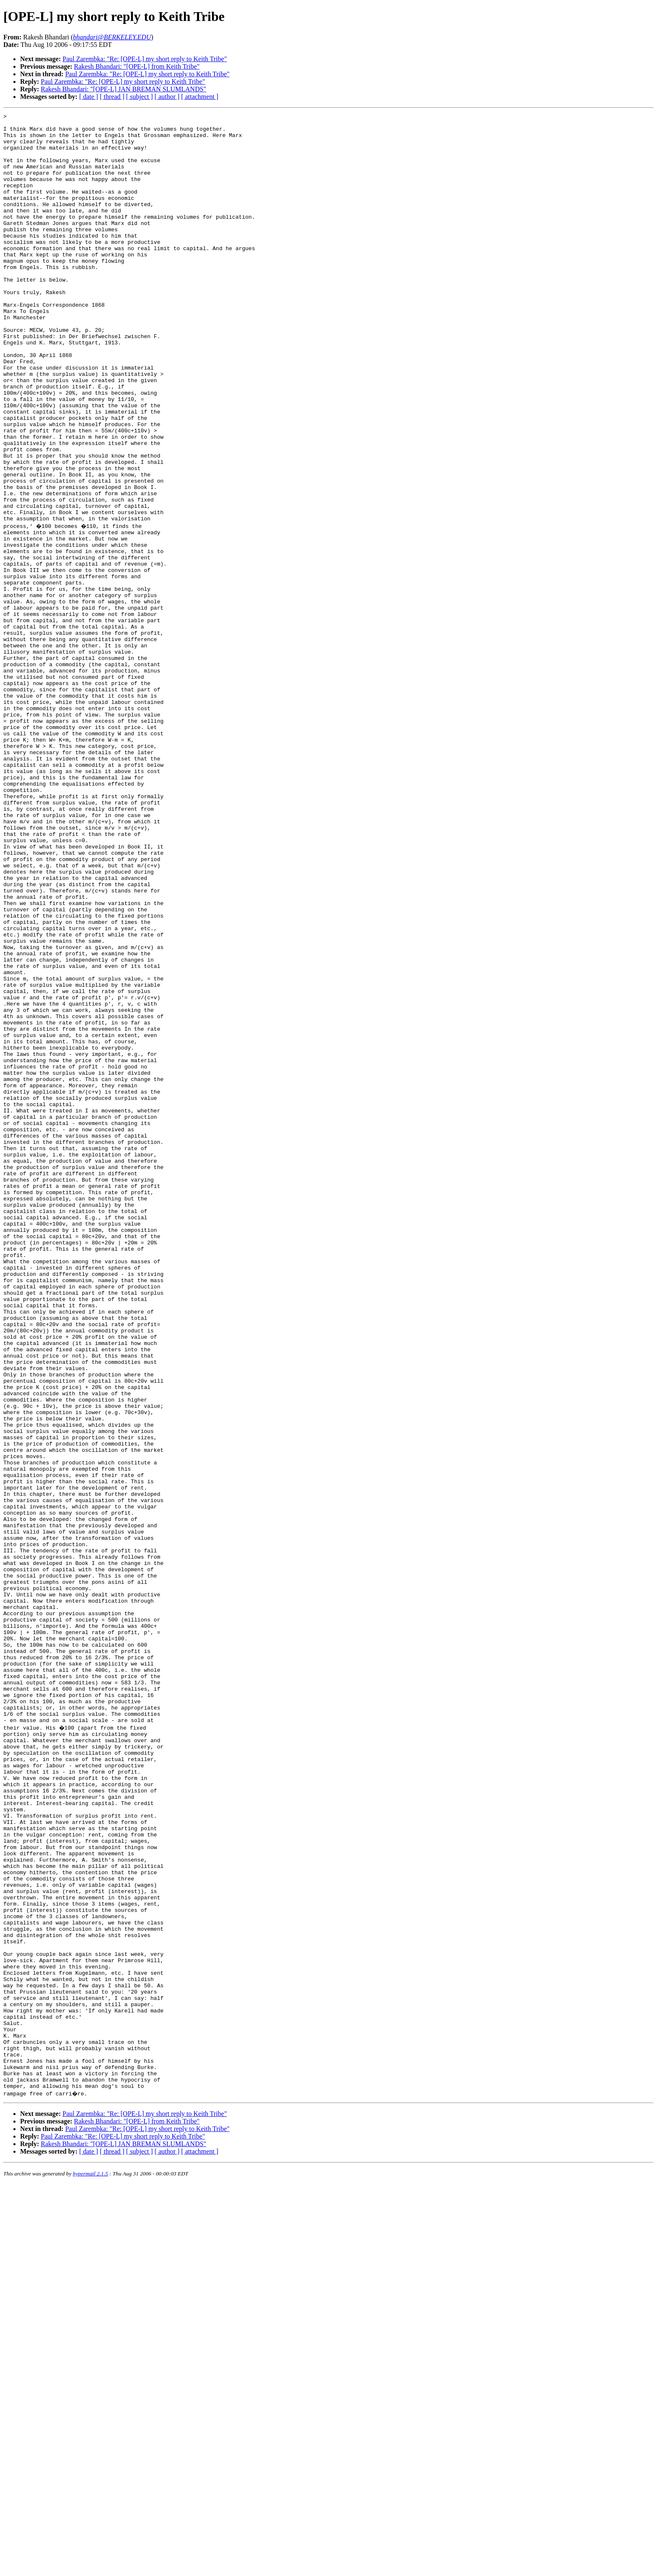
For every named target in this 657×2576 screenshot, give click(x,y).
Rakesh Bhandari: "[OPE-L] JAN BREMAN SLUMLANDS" (123, 89)
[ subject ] (139, 96)
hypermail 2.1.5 (90, 2566)
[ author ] (167, 96)
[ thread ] (112, 96)
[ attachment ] (199, 96)
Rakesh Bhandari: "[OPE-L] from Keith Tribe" (137, 66)
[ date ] (88, 96)
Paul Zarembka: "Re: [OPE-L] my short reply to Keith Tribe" (144, 58)
